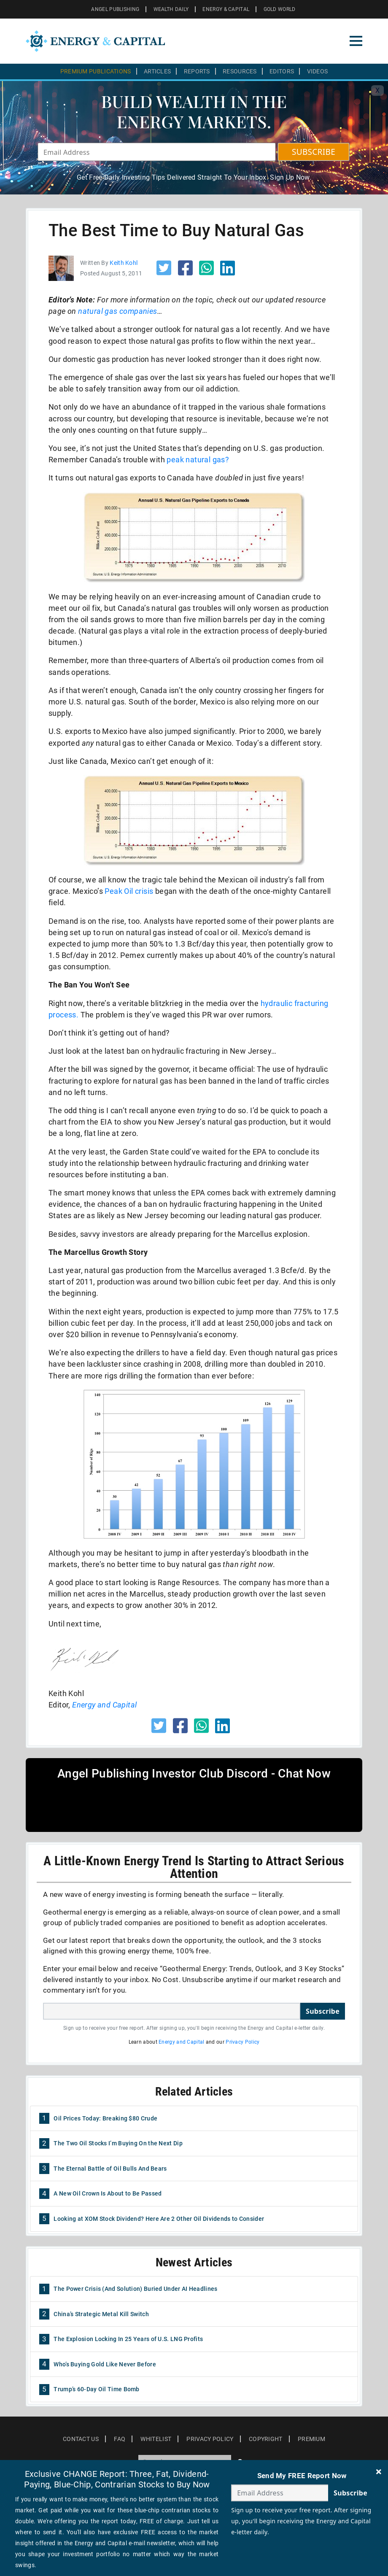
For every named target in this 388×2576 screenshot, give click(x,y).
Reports (197, 71)
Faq (119, 2439)
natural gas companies (117, 311)
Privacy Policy (242, 2042)
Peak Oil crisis (129, 891)
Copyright (266, 2439)
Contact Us (81, 2439)
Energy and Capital (104, 1704)
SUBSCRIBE (313, 151)
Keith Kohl (123, 262)
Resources (240, 71)
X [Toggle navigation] (377, 90)
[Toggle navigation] (356, 41)
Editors (281, 71)
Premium (311, 2439)
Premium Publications (95, 71)
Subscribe (323, 2011)
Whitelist (155, 2439)
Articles (157, 71)
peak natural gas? (198, 459)
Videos (317, 71)
